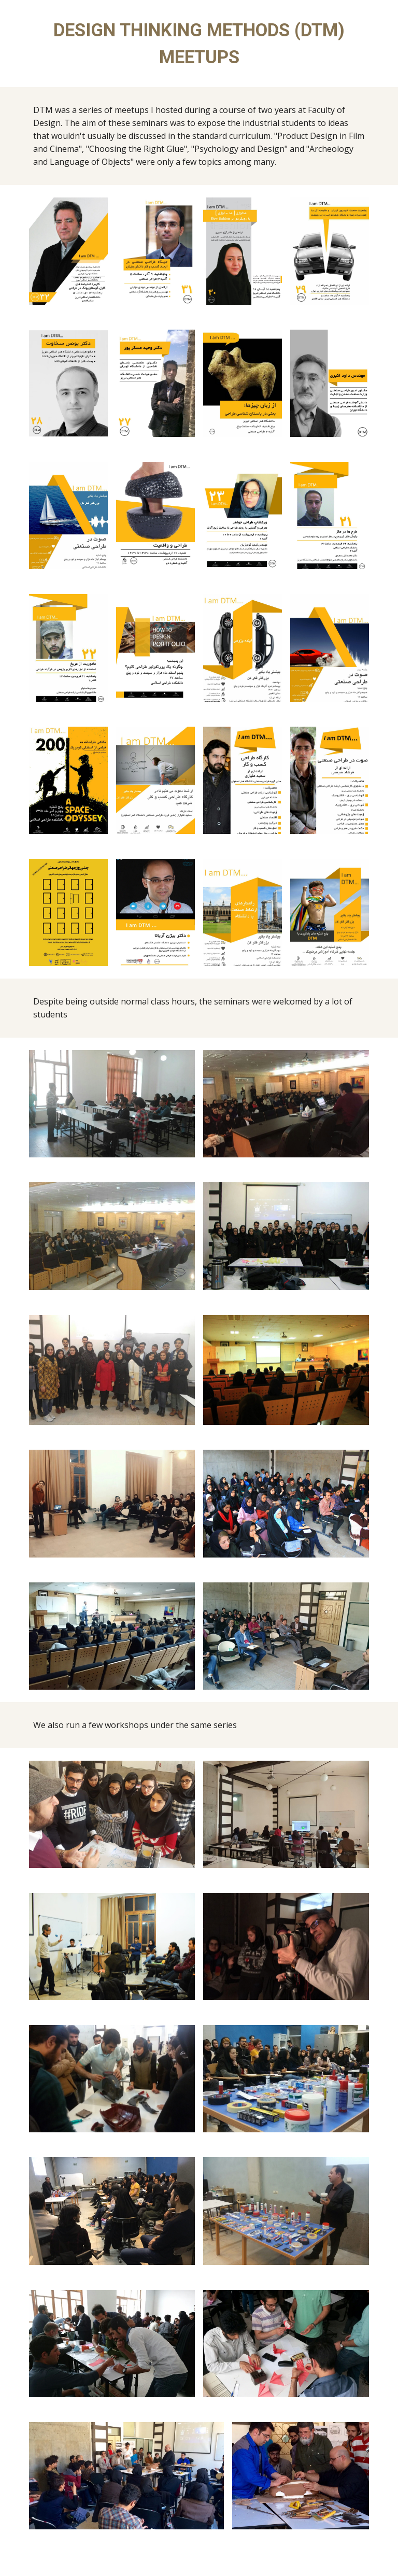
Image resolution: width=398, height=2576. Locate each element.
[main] (198, 43)
